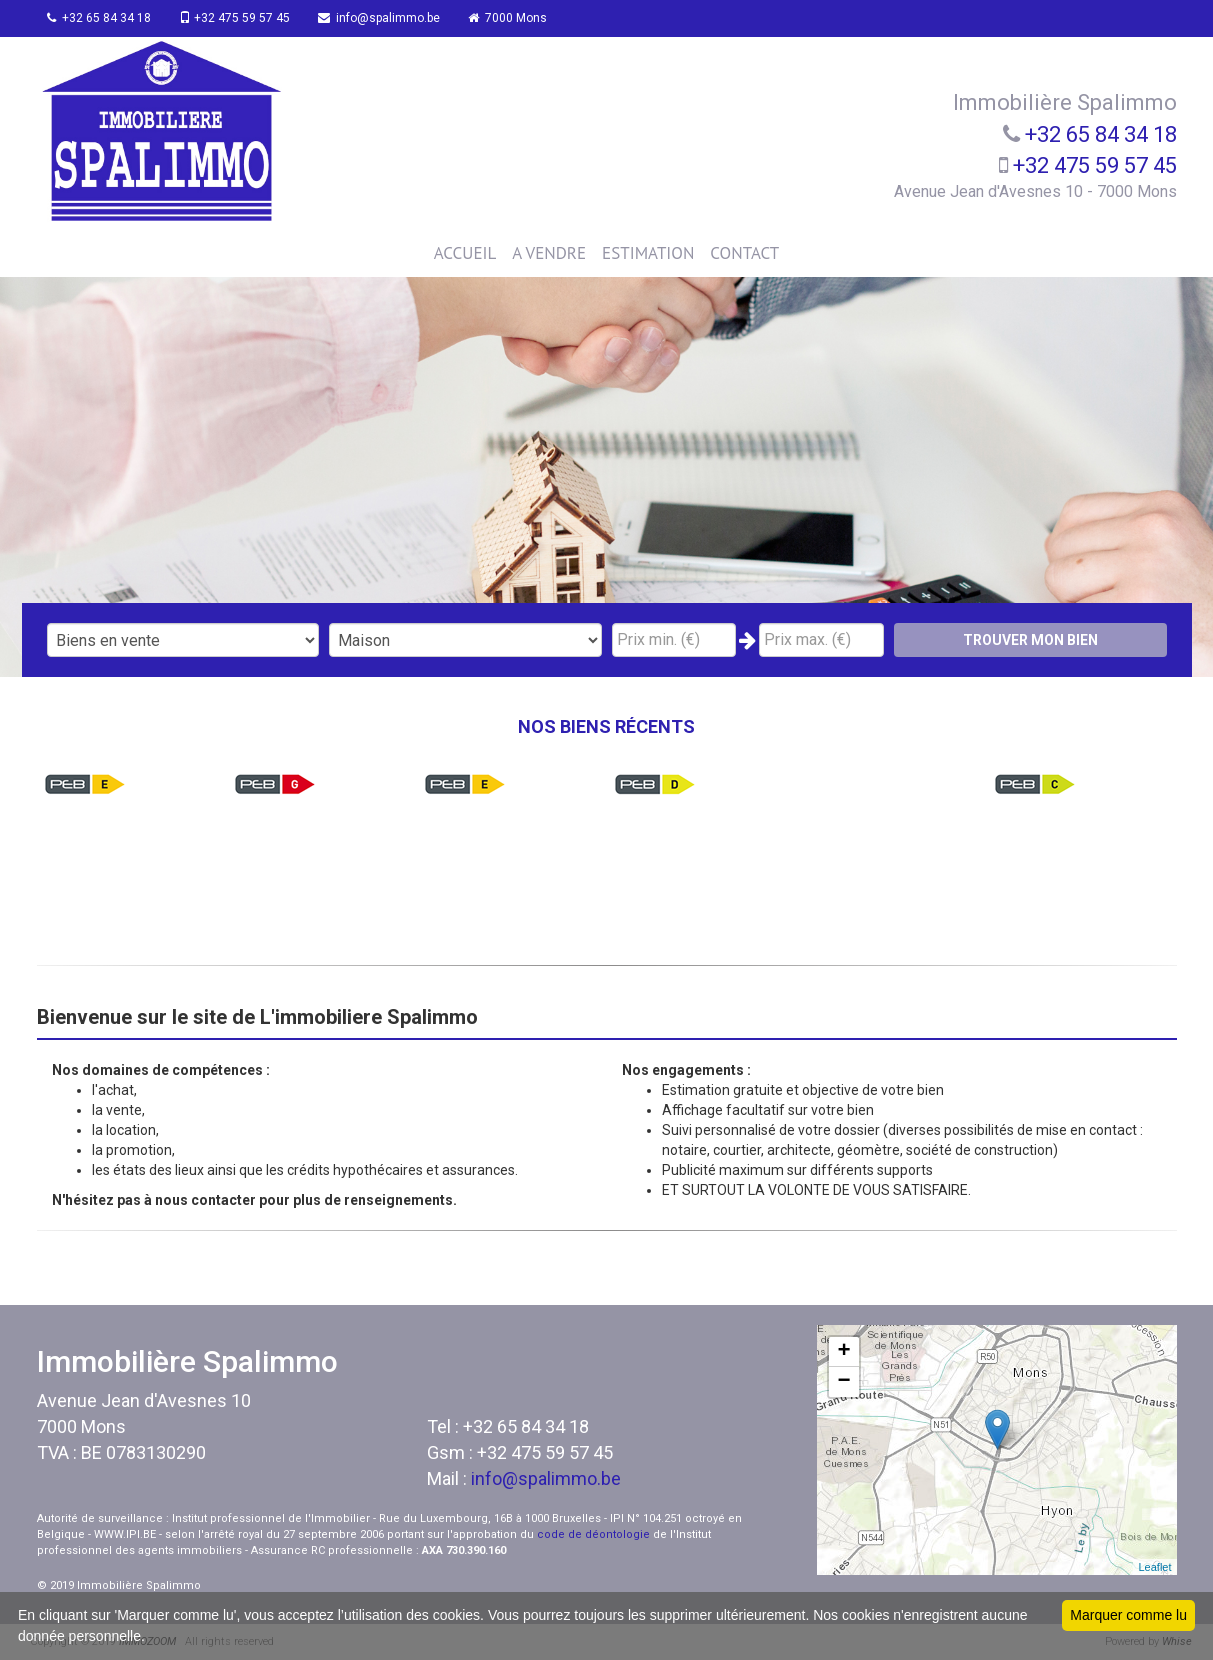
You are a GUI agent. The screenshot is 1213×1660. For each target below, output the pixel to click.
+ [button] (843, 1352)
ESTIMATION (648, 253)
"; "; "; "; (465, 640)
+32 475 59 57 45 (243, 18)
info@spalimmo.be (392, 18)
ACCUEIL (465, 253)
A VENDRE (549, 253)
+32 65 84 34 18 (104, 18)
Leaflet (1154, 1567)
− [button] (843, 1382)
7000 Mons (524, 18)
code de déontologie (593, 1534)
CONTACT (744, 253)
